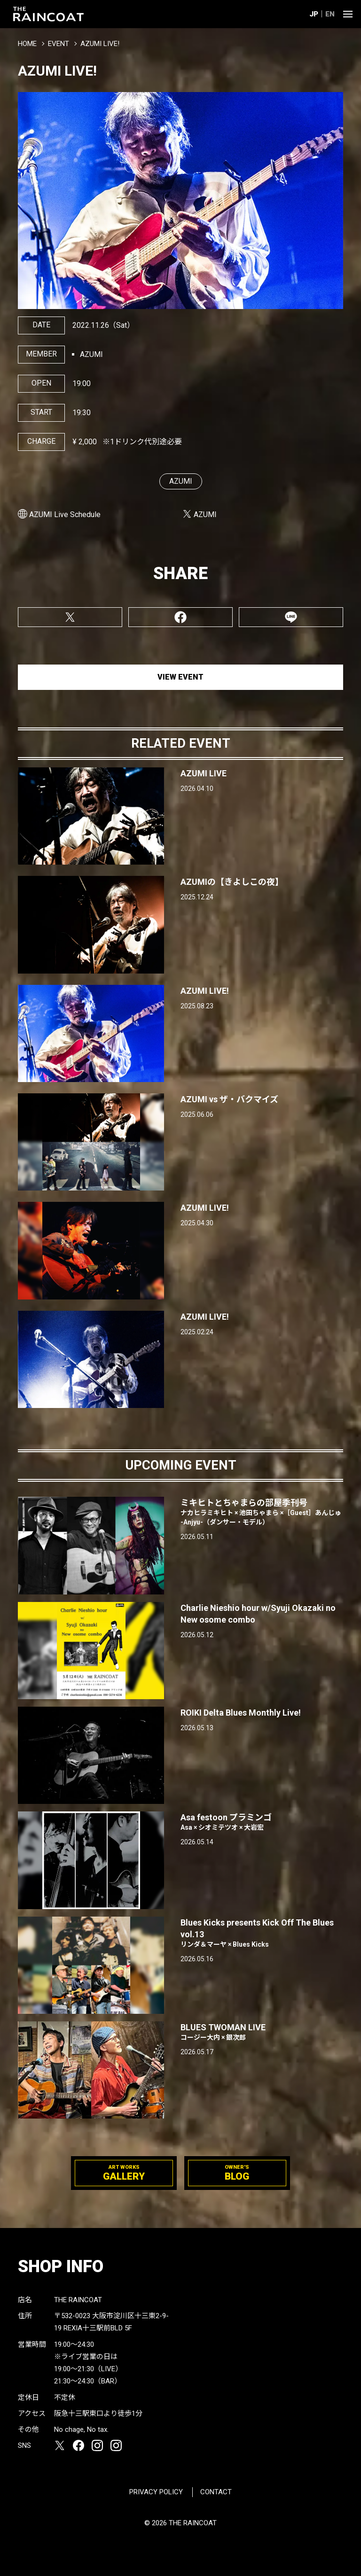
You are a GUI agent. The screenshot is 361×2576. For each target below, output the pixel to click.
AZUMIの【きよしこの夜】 (231, 882)
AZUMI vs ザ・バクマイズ (229, 1099)
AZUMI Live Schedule (65, 514)
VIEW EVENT (180, 677)
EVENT (58, 43)
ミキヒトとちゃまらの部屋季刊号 (261, 1512)
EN (330, 14)
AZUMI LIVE (203, 773)
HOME (27, 43)
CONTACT (216, 2492)
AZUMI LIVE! (204, 991)
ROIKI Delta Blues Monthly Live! (240, 1712)
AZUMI (180, 481)
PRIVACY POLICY (156, 2492)
